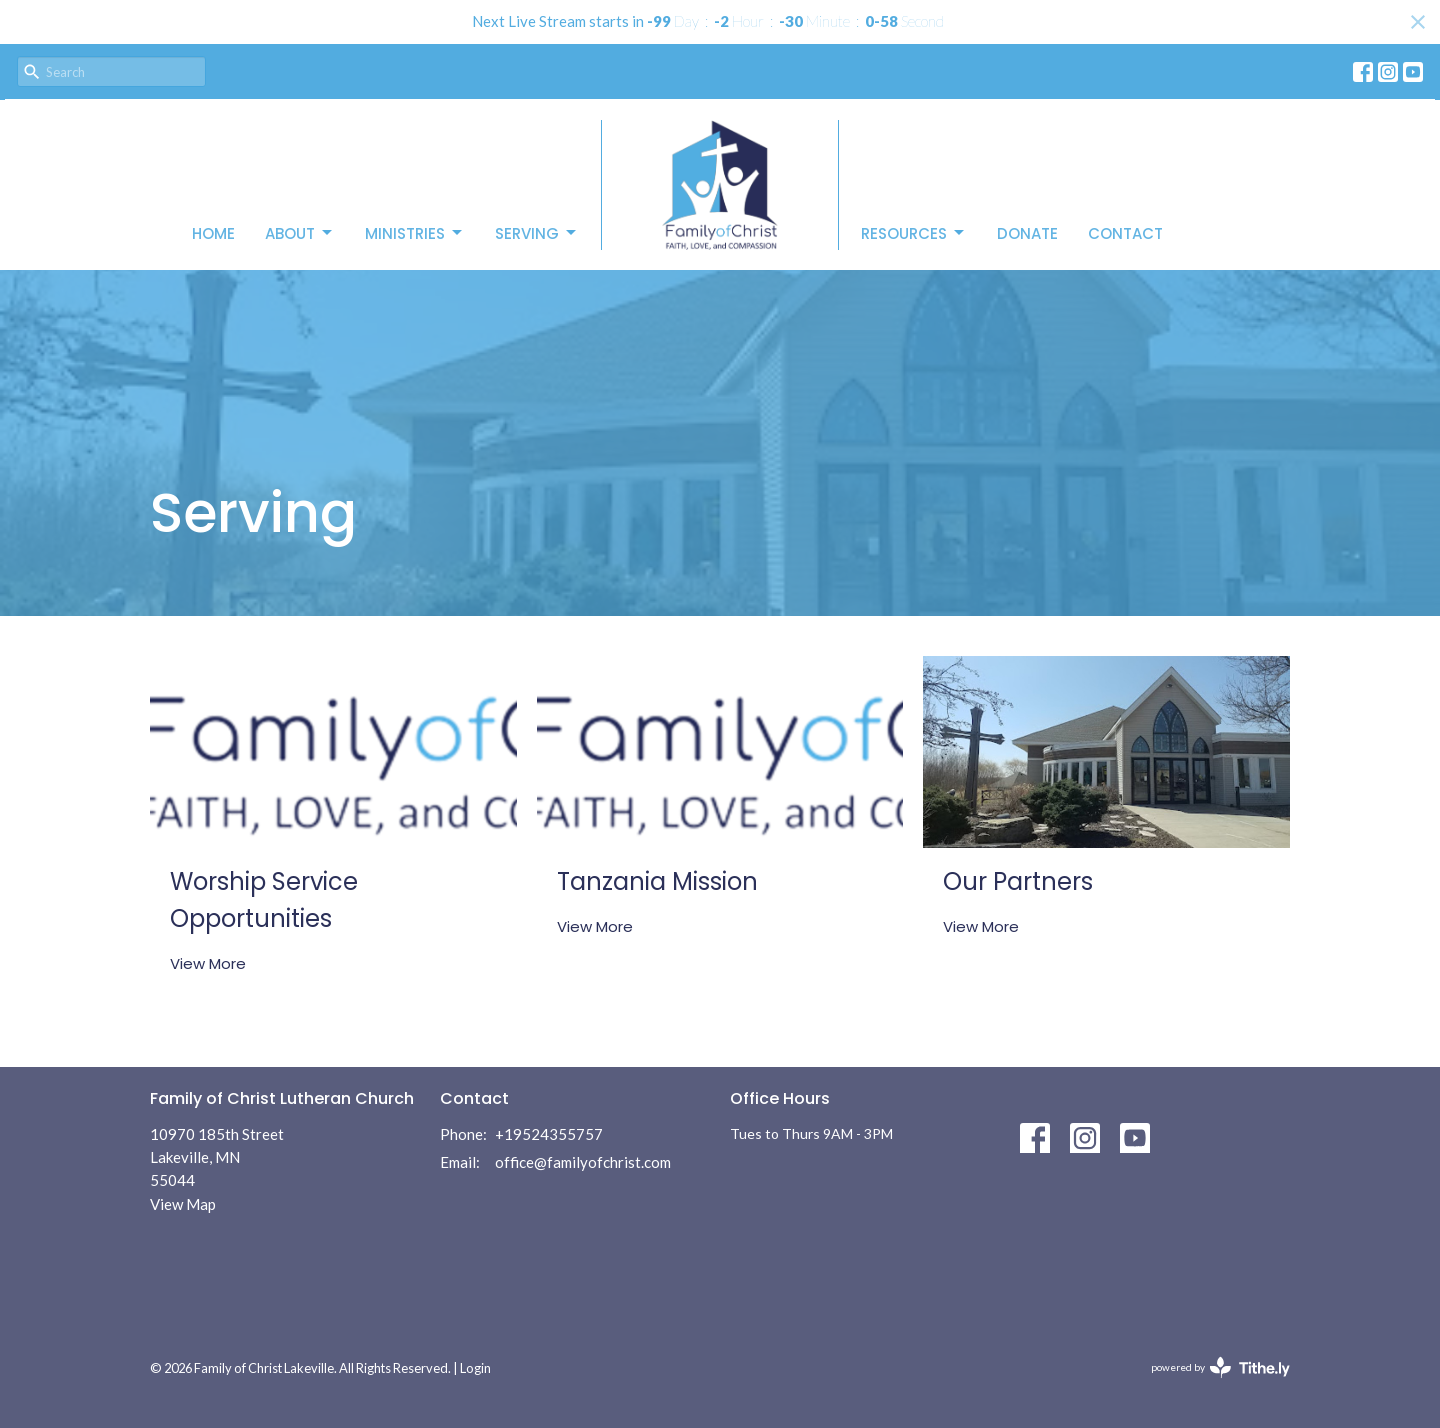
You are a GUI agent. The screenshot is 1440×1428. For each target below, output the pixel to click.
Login (475, 1368)
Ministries (415, 233)
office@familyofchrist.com (583, 1162)
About (300, 233)
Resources (914, 233)
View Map (183, 1204)
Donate (1027, 233)
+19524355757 (549, 1134)
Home (213, 233)
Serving (537, 233)
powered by (1220, 1367)
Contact (1125, 233)
